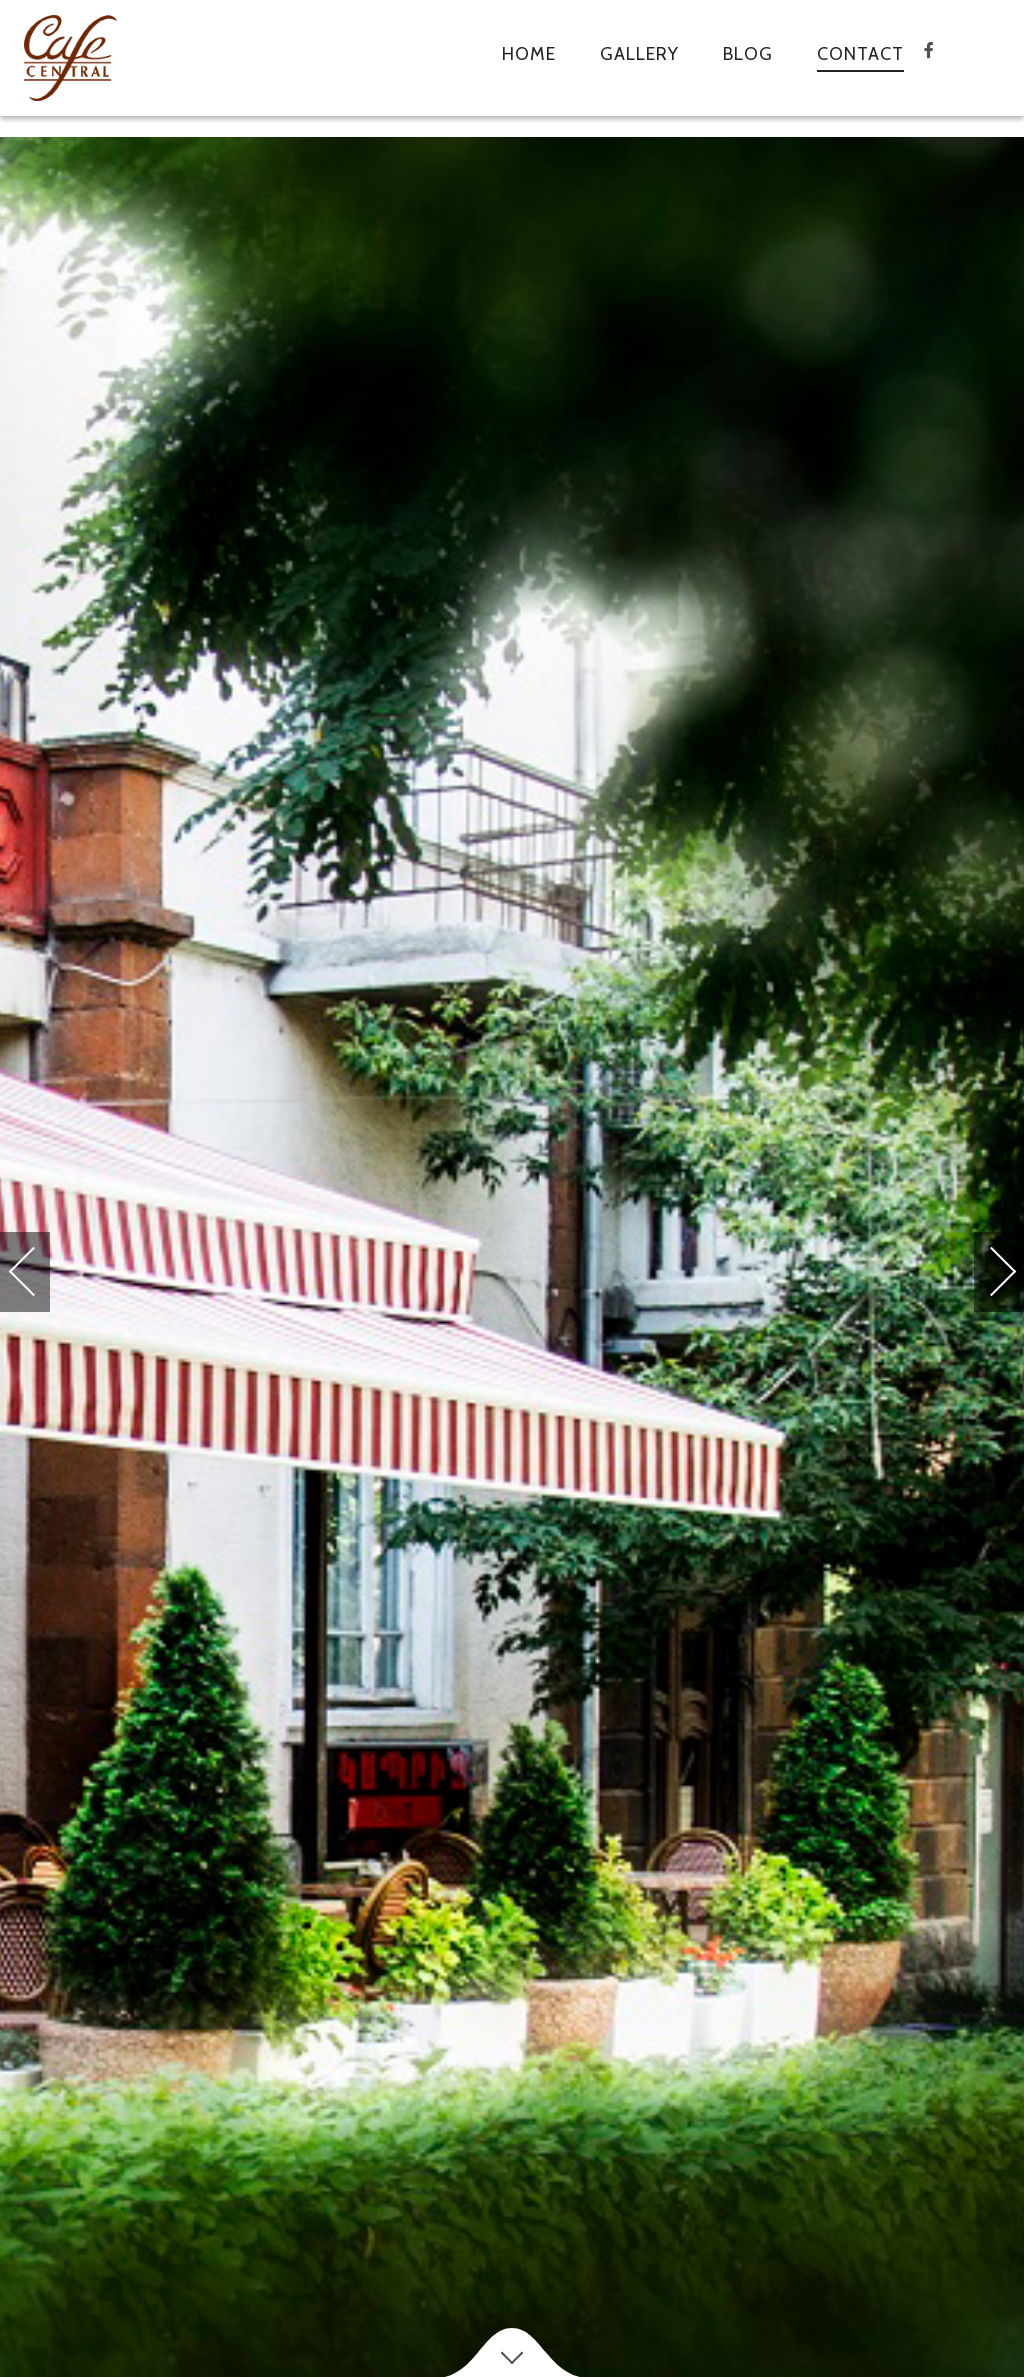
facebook (948, 63)
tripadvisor (988, 63)
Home (529, 54)
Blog (748, 54)
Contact (860, 54)
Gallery (639, 54)
